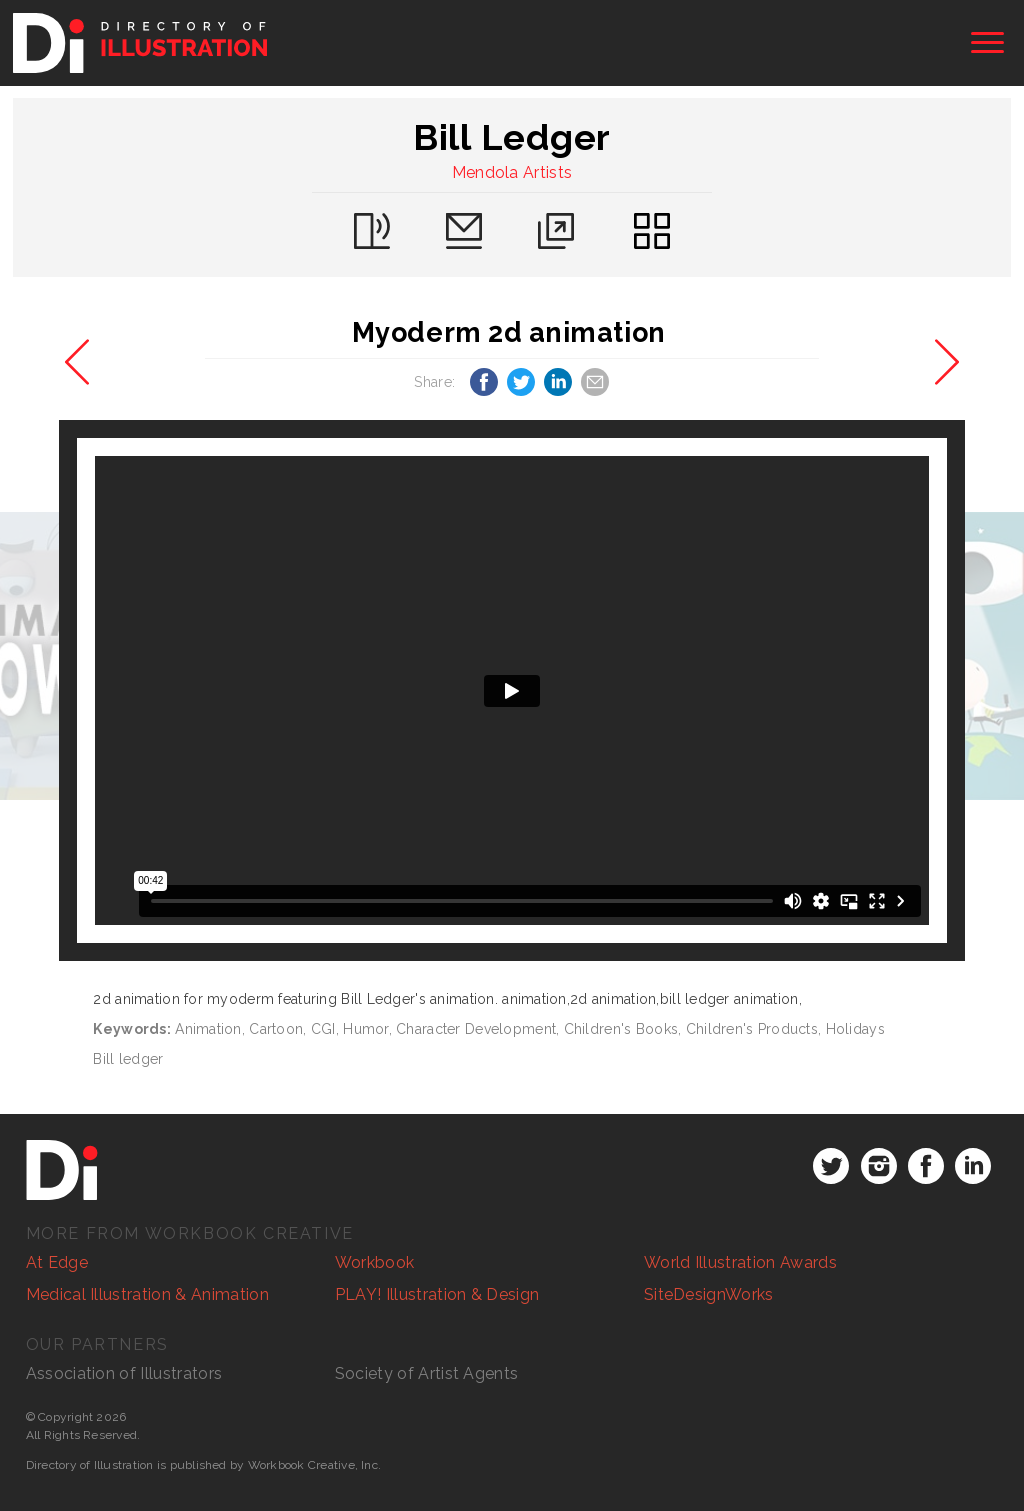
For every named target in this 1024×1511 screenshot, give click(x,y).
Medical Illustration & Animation (147, 1294)
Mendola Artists (512, 172)
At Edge (57, 1262)
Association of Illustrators (124, 1373)
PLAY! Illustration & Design (437, 1294)
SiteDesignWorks (709, 1294)
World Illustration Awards (740, 1262)
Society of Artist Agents (427, 1373)
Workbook (375, 1262)
